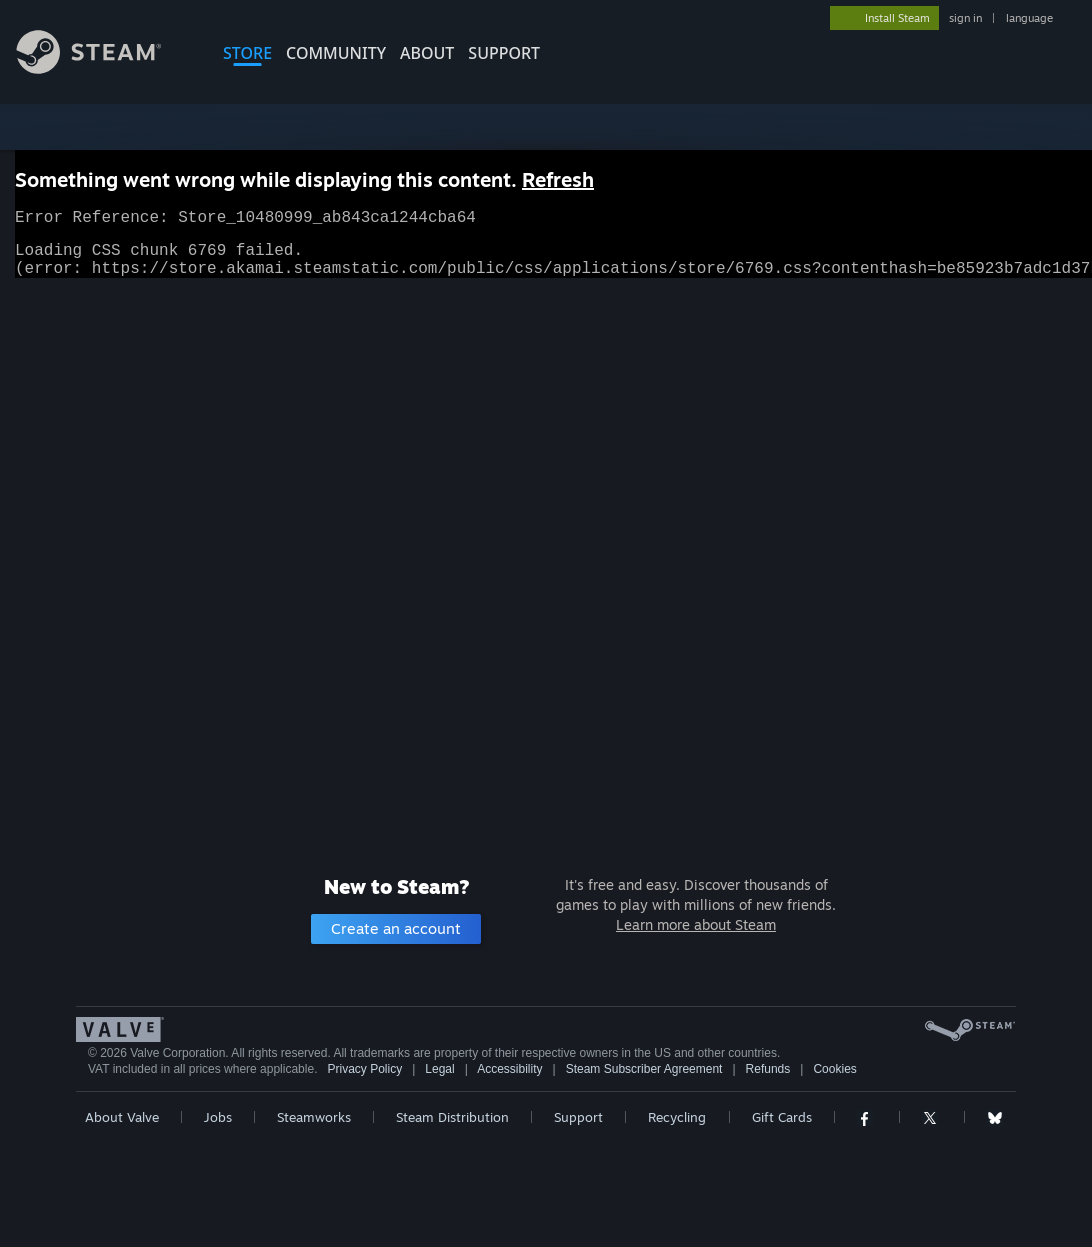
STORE (247, 53)
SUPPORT (504, 53)
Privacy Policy (364, 1069)
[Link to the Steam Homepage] (104, 68)
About (427, 53)
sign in (965, 18)
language (1029, 18)
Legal (439, 1069)
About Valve (122, 1117)
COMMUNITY (336, 53)
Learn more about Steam (696, 924)
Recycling (677, 1117)
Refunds (768, 1069)
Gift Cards (782, 1117)
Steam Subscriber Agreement (644, 1069)
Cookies (834, 1069)
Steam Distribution (452, 1117)
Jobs (218, 1117)
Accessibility (509, 1069)
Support (578, 1117)
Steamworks (314, 1117)
